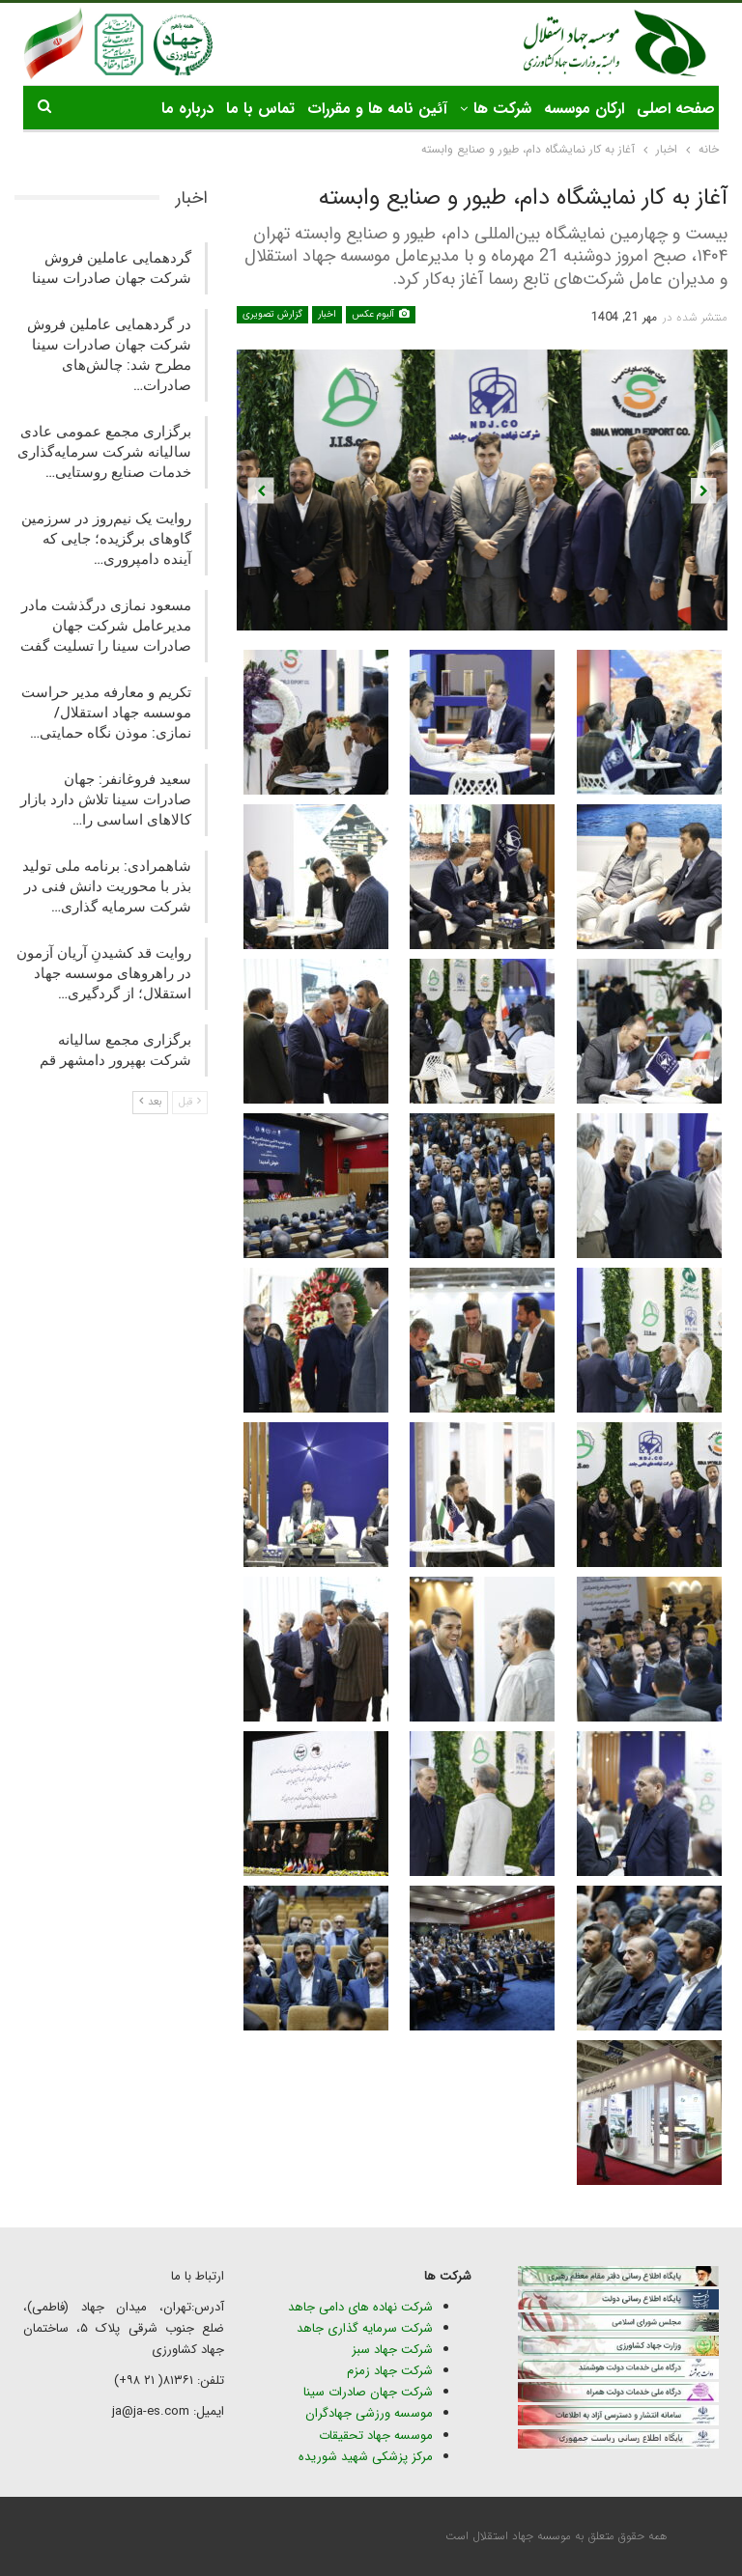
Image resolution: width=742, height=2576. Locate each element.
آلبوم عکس (381, 314)
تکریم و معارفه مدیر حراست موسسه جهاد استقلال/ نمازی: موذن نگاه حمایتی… (106, 713)
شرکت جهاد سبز (392, 2349)
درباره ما (187, 109)
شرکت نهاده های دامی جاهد (360, 2307)
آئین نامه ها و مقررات (377, 109)
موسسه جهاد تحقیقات (376, 2435)
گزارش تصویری (272, 314)
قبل (190, 1102)
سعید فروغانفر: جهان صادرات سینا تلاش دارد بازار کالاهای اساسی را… (105, 799)
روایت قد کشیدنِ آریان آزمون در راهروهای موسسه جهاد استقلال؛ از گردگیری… (103, 973)
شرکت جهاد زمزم (390, 2371)
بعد (150, 1102)
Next (704, 490)
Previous (261, 490)
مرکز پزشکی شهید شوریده (364, 2457)
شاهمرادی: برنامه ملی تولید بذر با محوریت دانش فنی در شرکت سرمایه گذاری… (106, 886)
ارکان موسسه (584, 109)
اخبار (327, 314)
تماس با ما (260, 109)
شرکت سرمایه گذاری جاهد (365, 2328)
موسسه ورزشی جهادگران (369, 2413)
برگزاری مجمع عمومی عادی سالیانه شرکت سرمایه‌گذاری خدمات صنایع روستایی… (104, 452)
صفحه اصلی (676, 109)
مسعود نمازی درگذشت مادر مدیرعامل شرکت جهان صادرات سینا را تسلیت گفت (105, 626)
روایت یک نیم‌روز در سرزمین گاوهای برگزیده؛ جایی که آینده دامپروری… (106, 539)
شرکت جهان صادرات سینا (368, 2392)
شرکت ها (502, 109)
